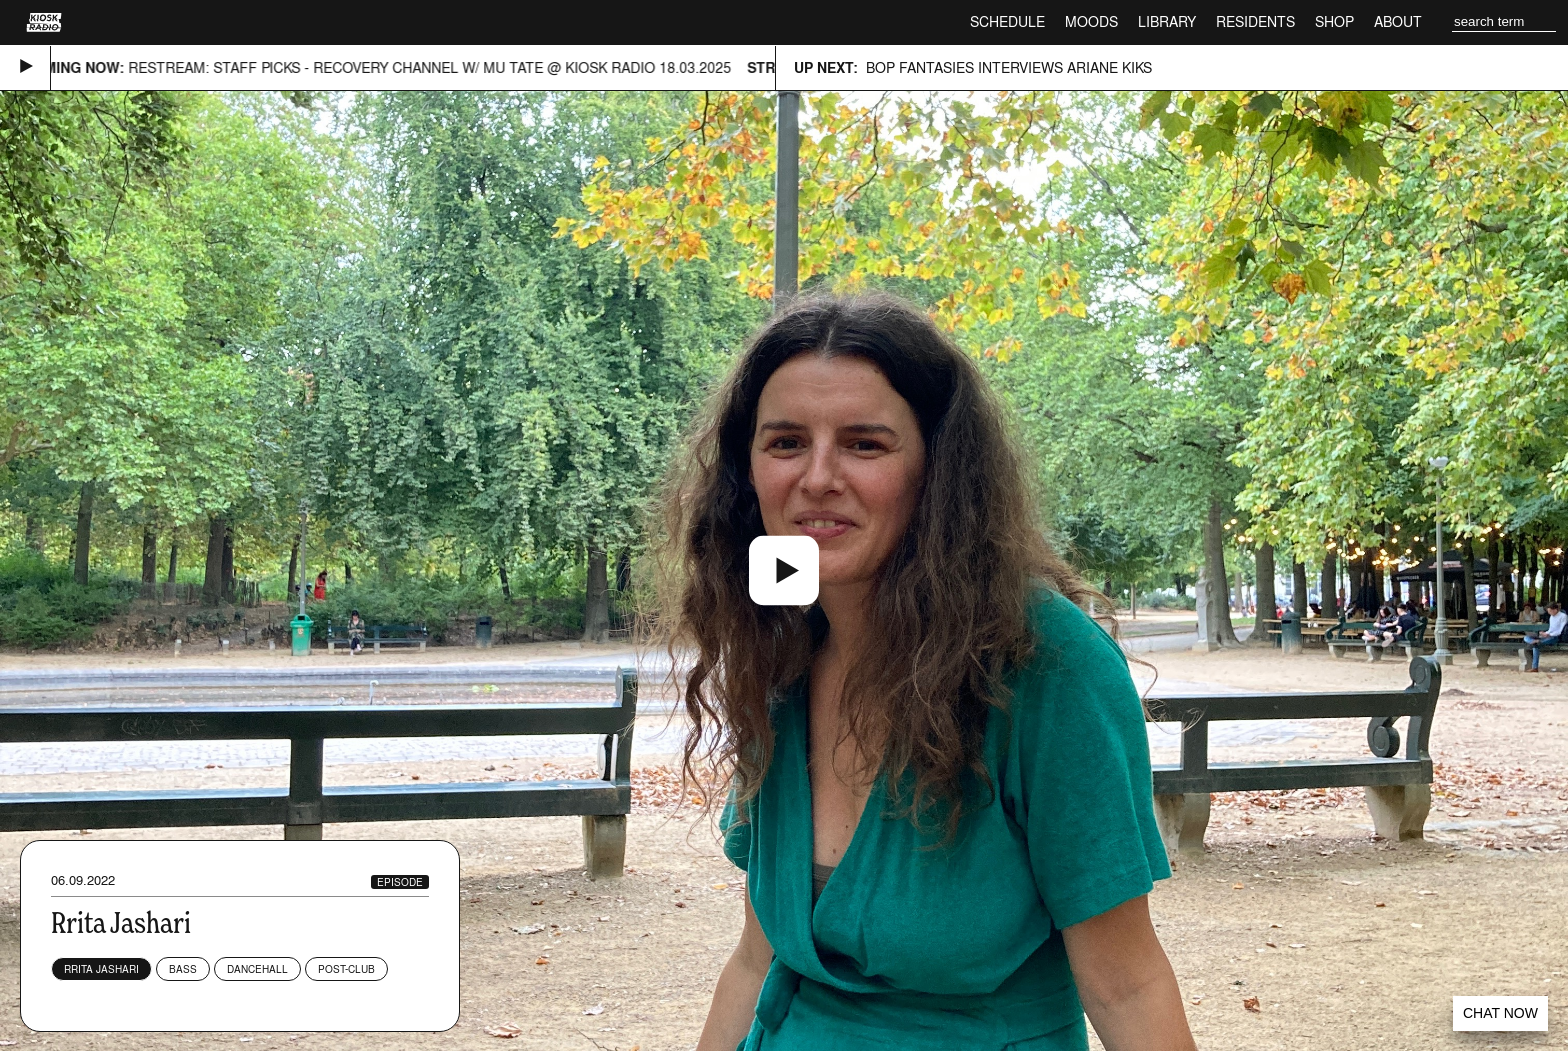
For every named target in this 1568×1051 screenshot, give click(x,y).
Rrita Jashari (101, 969)
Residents (1255, 21)
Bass (183, 969)
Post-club (346, 969)
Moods (1091, 21)
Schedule (1007, 21)
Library (1167, 21)
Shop (1334, 21)
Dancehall (257, 969)
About (1398, 21)
